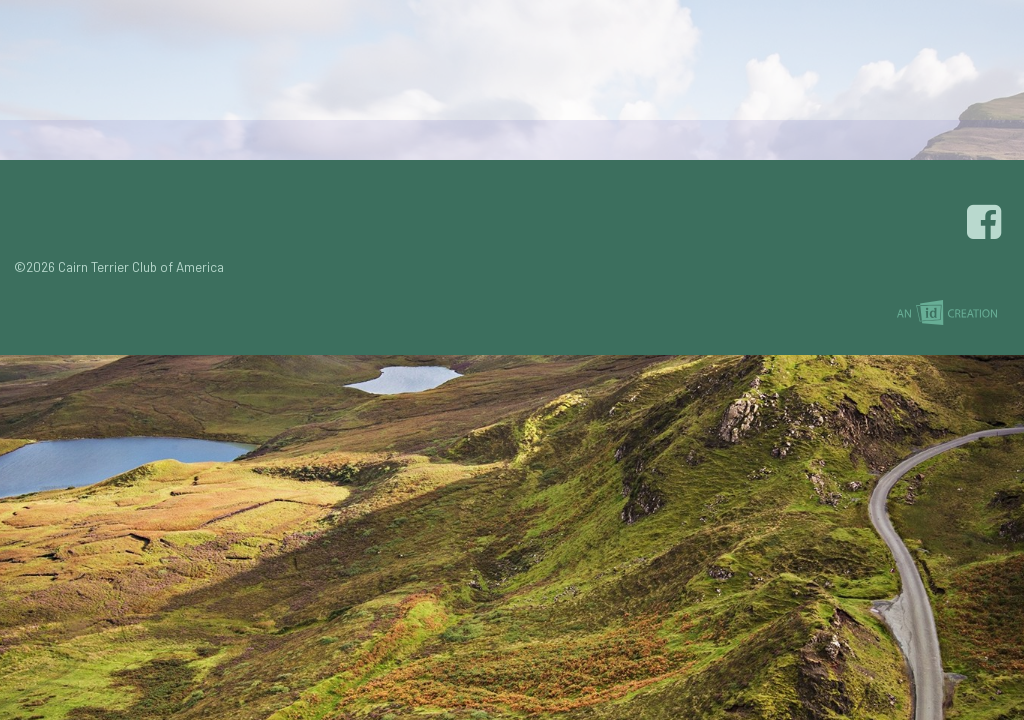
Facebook (987, 222)
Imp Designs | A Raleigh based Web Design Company (947, 314)
